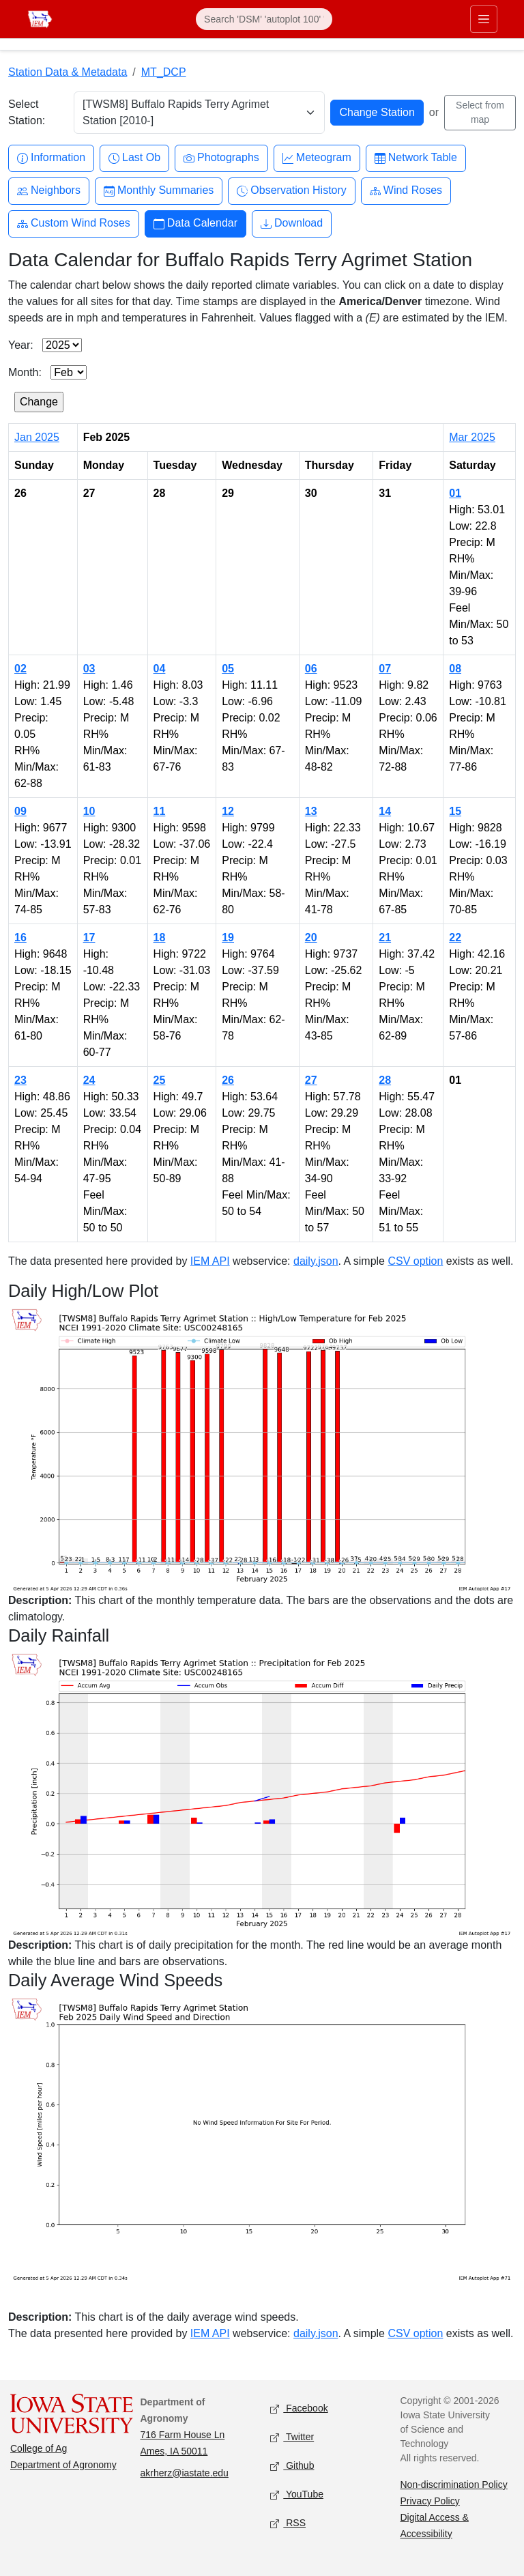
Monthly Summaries (159, 191)
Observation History (292, 191)
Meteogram (316, 158)
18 (160, 937)
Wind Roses (406, 191)
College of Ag (38, 2448)
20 (311, 937)
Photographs (221, 158)
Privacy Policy (430, 2500)
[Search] (264, 19)
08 (455, 668)
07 (385, 668)
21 (385, 937)
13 (311, 811)
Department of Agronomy (63, 2464)
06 (311, 668)
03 (89, 668)
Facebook (299, 2408)
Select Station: (26, 112)
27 (311, 1080)
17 (89, 937)
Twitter (292, 2437)
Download (292, 223)
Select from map (480, 112)
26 (228, 1080)
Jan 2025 (36, 437)
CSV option (415, 1261)
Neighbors (49, 191)
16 (20, 937)
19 (228, 937)
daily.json (315, 1261)
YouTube (296, 2494)
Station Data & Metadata (67, 72)
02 (20, 668)
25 (160, 1080)
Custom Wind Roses (73, 223)
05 (228, 668)
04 (160, 668)
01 (455, 493)
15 (455, 811)
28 (385, 1080)
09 (20, 811)
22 (455, 937)
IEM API (210, 1261)
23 (20, 1080)
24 (89, 1080)
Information (51, 158)
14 (385, 811)
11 (160, 811)
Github (292, 2465)
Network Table (416, 158)
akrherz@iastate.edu (185, 2472)
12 (228, 811)
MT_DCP (163, 72)
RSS (288, 2523)
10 (89, 811)
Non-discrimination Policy (454, 2484)
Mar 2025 (472, 437)
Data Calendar (195, 223)
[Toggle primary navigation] (483, 19)
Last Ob (134, 158)
